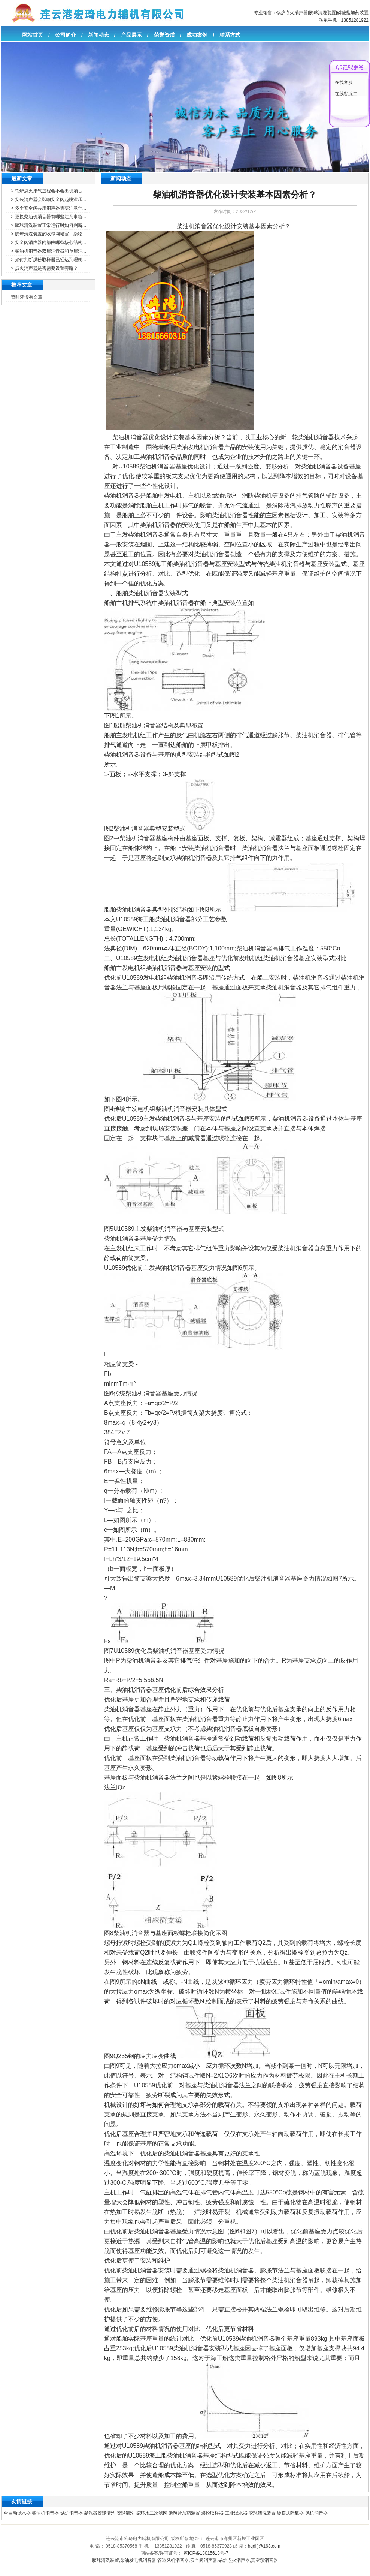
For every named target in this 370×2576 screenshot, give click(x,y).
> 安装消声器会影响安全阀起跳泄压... (48, 199)
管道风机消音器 (173, 2560)
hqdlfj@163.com (264, 2546)
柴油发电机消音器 (138, 2560)
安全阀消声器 (203, 2560)
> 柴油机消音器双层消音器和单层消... (48, 251)
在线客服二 (346, 93)
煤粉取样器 (212, 2513)
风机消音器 (316, 2513)
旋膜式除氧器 (290, 2513)
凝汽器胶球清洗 (99, 2513)
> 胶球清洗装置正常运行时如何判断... (48, 225)
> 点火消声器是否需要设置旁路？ (44, 268)
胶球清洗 (125, 2513)
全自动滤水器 (17, 2513)
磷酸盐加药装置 (353, 12)
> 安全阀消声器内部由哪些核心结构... (48, 242)
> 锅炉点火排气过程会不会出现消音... (48, 190)
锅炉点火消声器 (292, 12)
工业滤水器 (236, 2513)
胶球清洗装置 (322, 12)
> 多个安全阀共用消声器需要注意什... (48, 208)
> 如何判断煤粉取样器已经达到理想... (48, 259)
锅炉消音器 (71, 2513)
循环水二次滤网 (151, 2513)
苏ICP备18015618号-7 (206, 2553)
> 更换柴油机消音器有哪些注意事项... (48, 216)
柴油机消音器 (45, 2513)
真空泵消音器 (264, 2560)
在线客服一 (346, 82)
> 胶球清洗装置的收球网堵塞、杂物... (48, 233)
